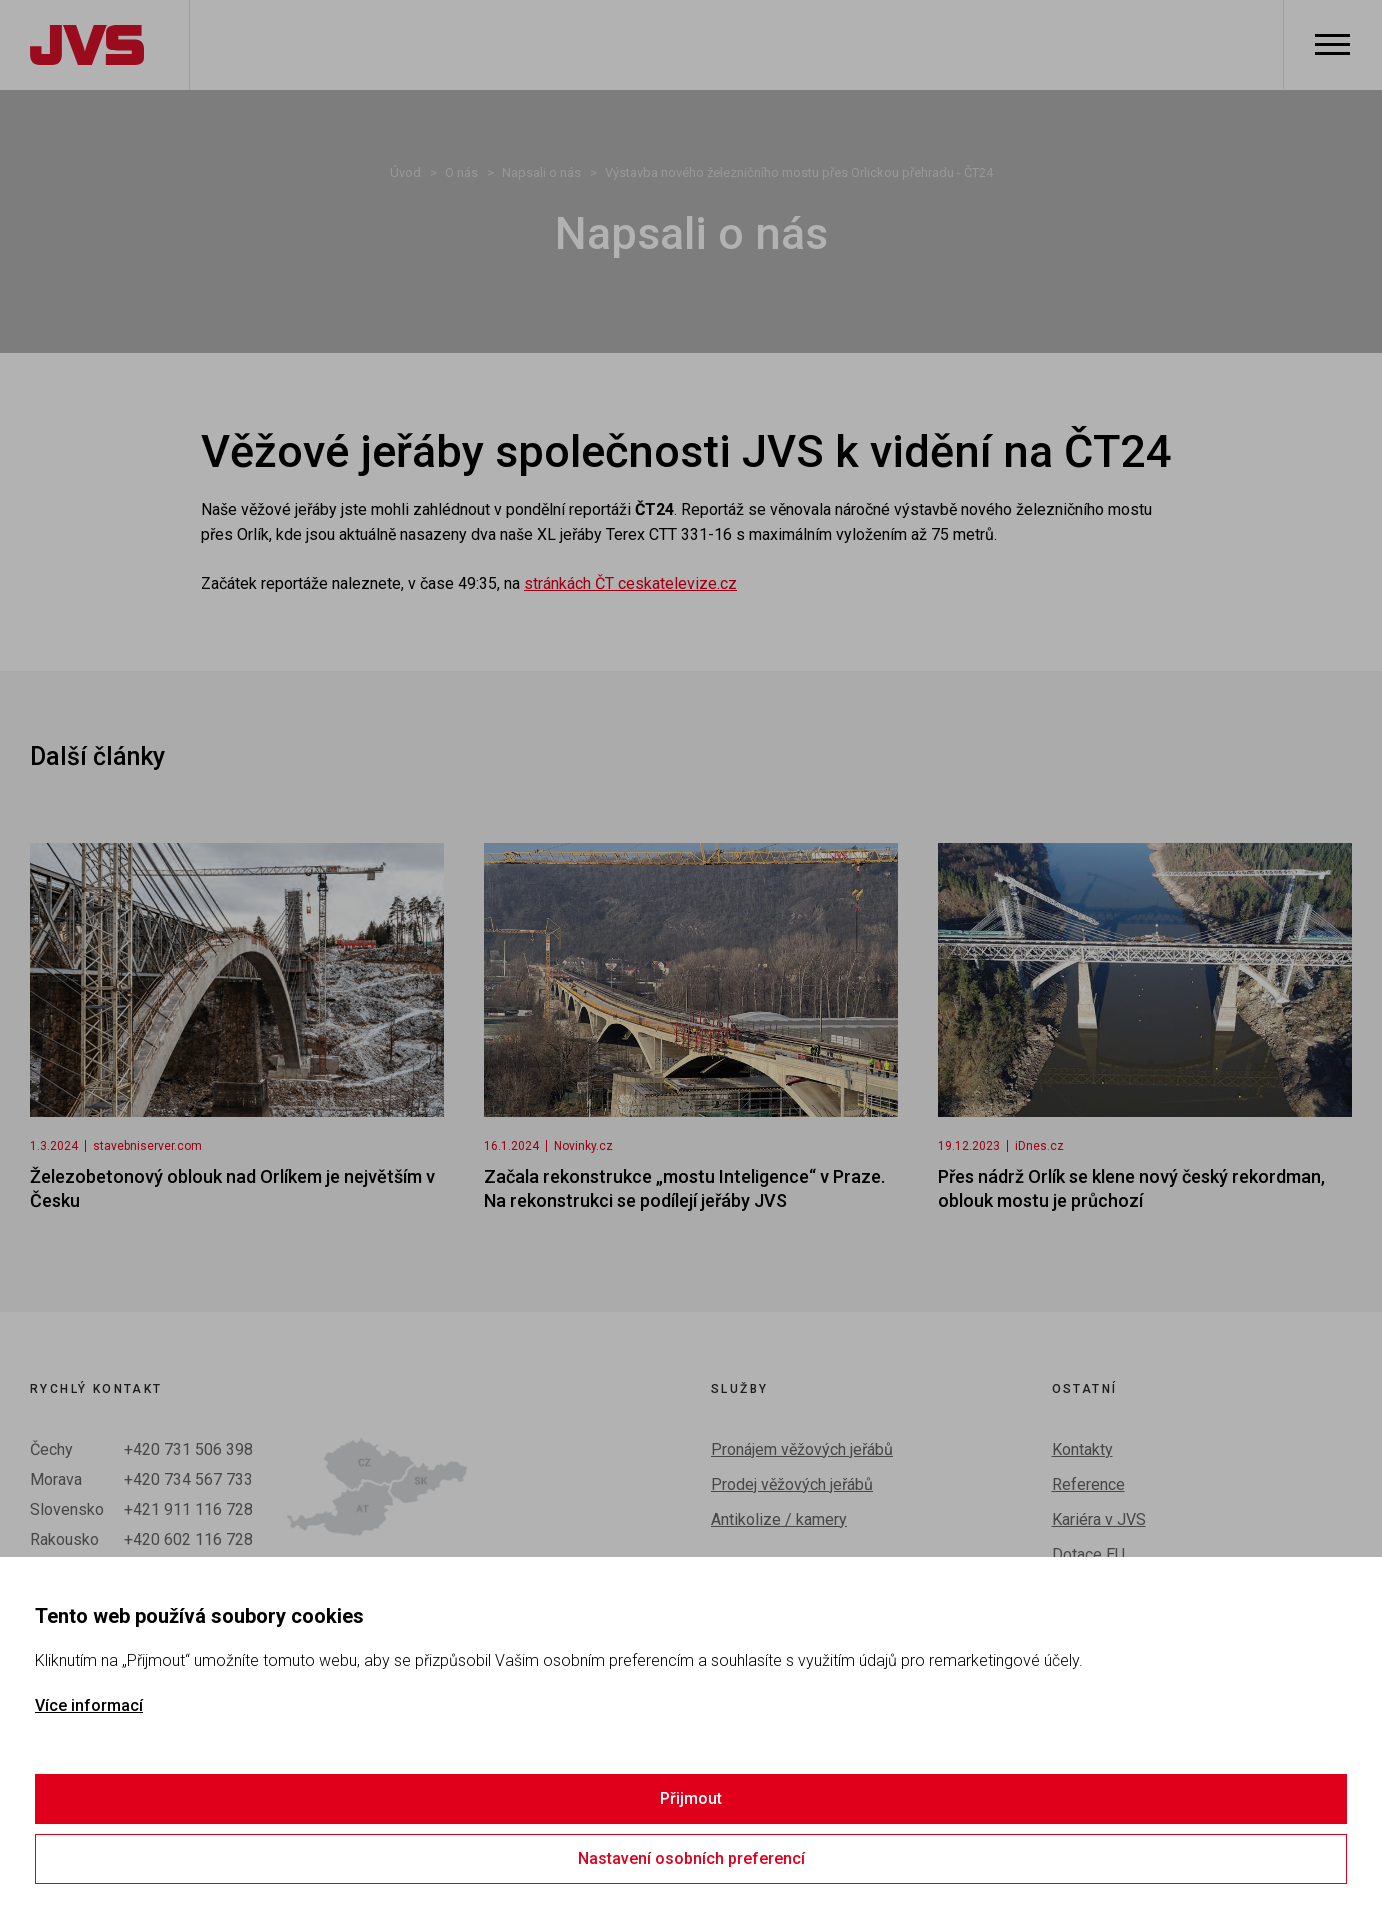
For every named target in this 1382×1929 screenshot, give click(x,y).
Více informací (89, 1705)
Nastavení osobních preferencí (691, 1858)
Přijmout (691, 1798)
